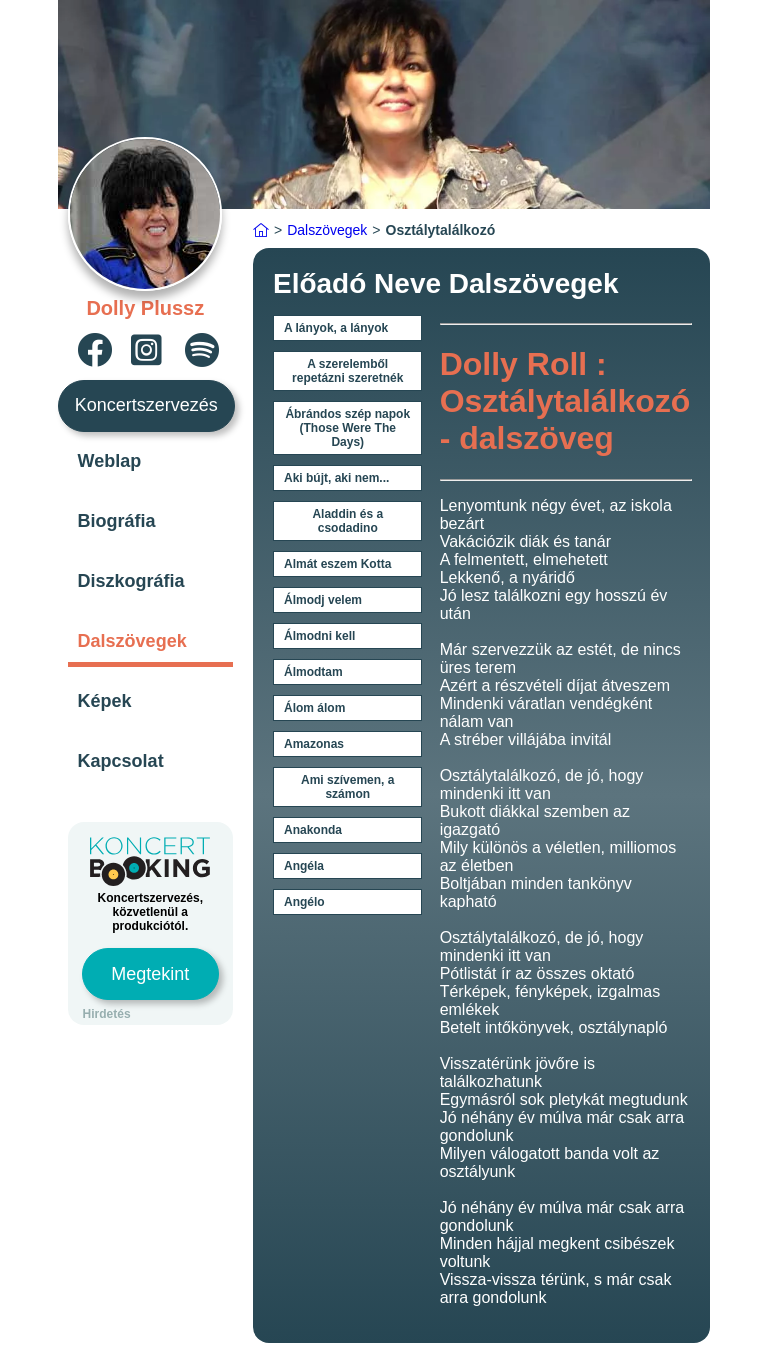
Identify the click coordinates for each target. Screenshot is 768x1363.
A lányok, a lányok (336, 328)
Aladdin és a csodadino (347, 521)
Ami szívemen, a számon (347, 787)
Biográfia (117, 521)
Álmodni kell (319, 636)
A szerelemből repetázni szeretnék (347, 371)
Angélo (304, 902)
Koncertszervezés (146, 405)
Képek (105, 701)
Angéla (304, 866)
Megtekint (150, 974)
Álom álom (314, 708)
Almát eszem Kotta (337, 564)
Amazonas (314, 744)
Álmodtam (313, 672)
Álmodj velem (323, 600)
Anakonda (313, 830)
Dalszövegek (132, 641)
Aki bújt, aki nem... (336, 478)
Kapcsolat (121, 761)
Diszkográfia (131, 581)
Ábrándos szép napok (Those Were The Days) (347, 428)
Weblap (110, 461)
